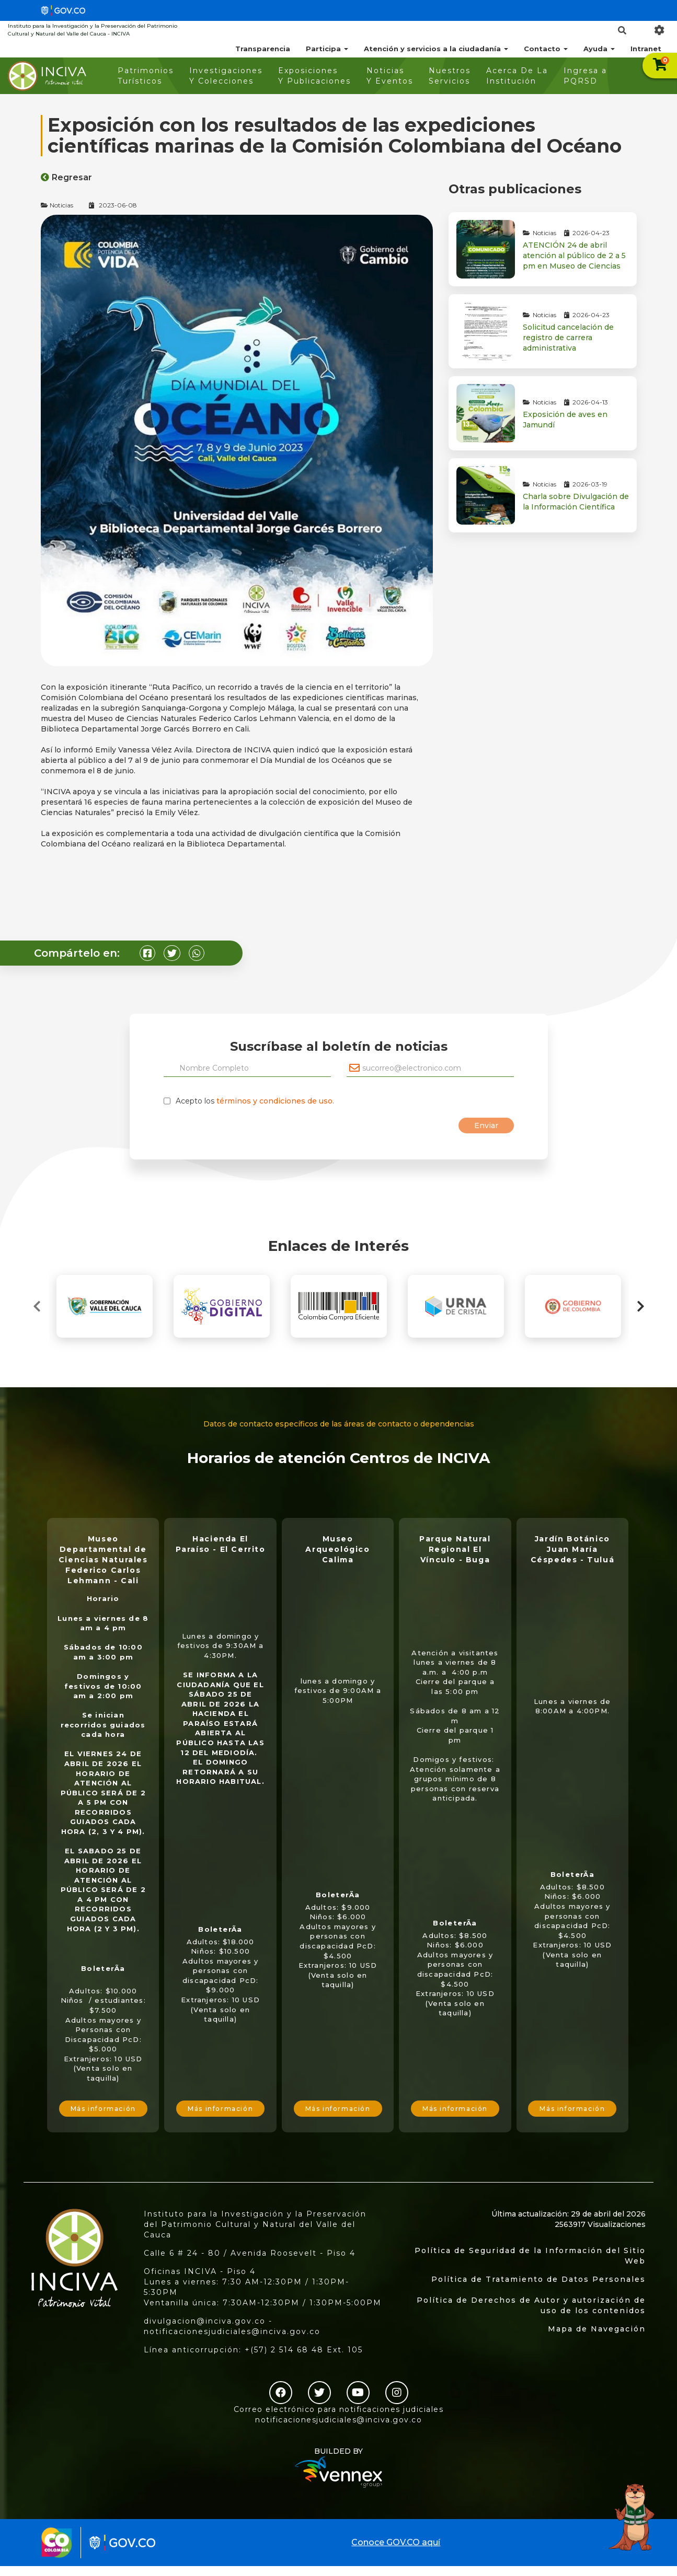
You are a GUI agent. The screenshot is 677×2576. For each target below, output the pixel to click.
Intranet (645, 48)
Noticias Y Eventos (389, 76)
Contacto (546, 48)
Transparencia (262, 48)
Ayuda (599, 48)
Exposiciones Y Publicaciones (314, 76)
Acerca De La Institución (517, 76)
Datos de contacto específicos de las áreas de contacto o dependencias (338, 1424)
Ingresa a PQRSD (585, 76)
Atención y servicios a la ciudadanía (436, 48)
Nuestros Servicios (450, 76)
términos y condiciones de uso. (275, 1101)
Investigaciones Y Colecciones (225, 76)
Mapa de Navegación (597, 2329)
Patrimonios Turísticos (146, 76)
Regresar (66, 177)
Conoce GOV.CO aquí (395, 2542)
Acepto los (255, 1101)
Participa (327, 48)
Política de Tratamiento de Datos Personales (538, 2279)
